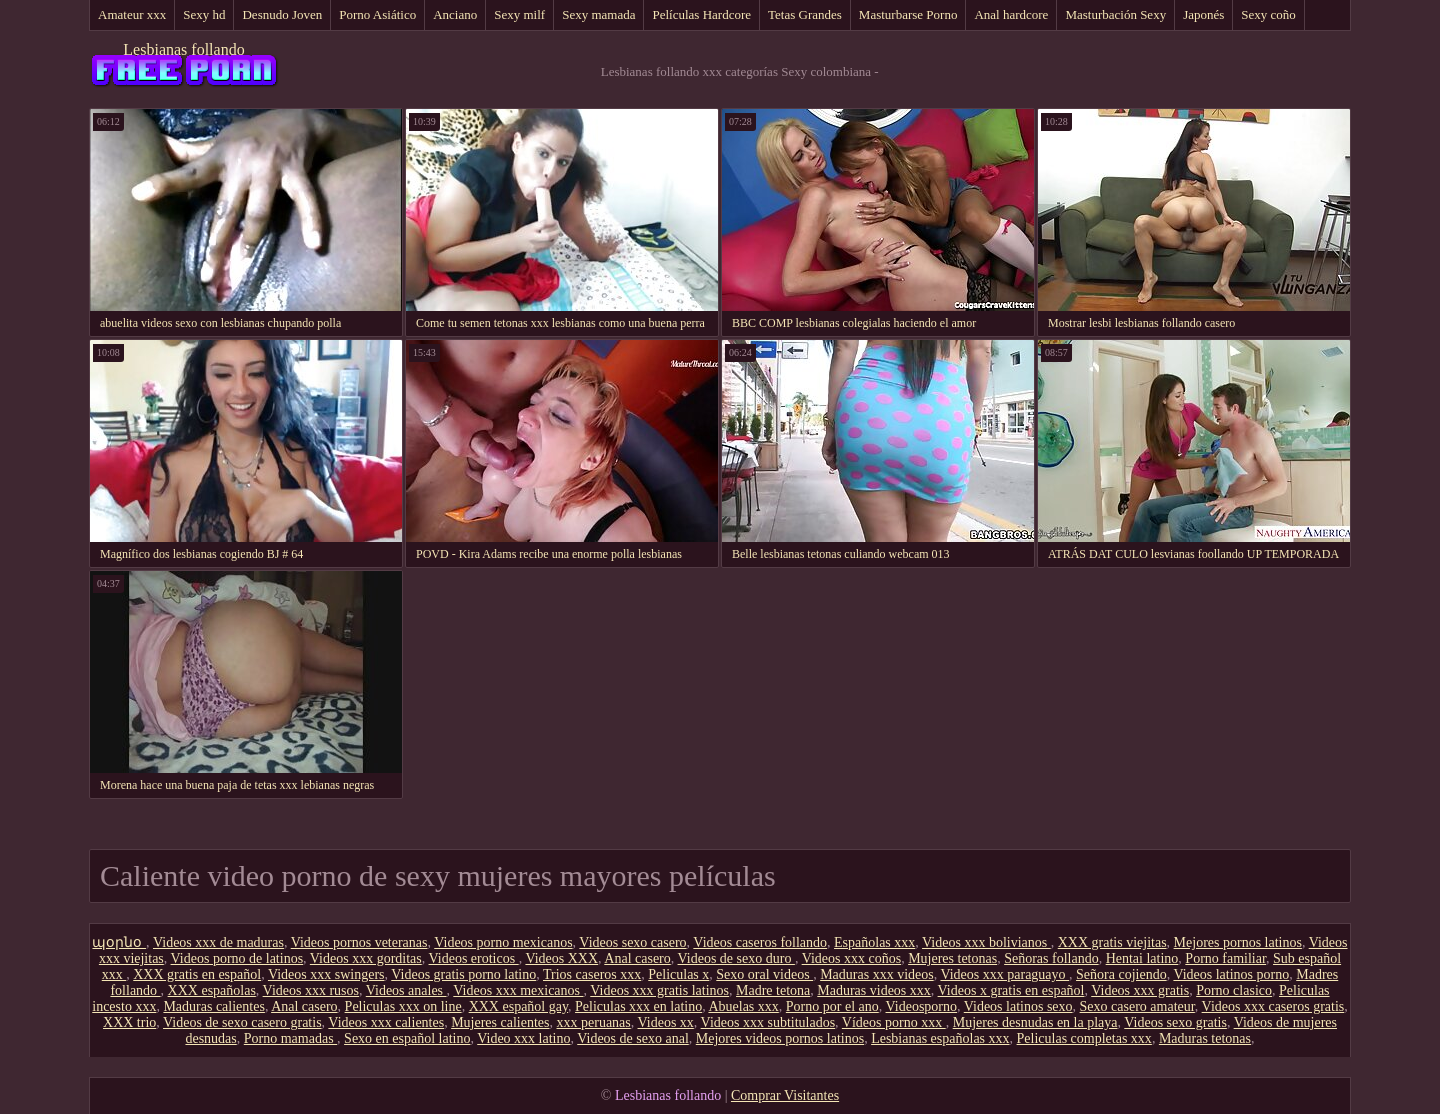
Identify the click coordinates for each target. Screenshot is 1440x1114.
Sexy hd (204, 14)
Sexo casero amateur (1137, 1006)
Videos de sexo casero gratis (242, 1022)
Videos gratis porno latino (463, 974)
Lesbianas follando (183, 49)
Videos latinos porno (1231, 974)
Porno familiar (1225, 958)
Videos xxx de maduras (218, 942)
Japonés (1203, 14)
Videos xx (666, 1022)
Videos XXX (561, 958)
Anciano (455, 14)
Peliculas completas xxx (1084, 1038)
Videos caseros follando (760, 942)
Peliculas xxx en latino (638, 1006)
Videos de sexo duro (736, 958)
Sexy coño (1268, 14)
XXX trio (129, 1022)
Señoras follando (1051, 958)
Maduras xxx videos (877, 974)
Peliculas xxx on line (403, 1006)
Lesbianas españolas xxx (940, 1038)
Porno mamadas (290, 1038)
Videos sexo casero (632, 942)
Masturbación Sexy (1115, 14)
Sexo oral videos (764, 974)
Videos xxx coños (851, 958)
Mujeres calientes (500, 1022)
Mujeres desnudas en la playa (1035, 1022)
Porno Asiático (377, 14)
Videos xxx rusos (311, 990)
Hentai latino (1142, 958)
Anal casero (637, 958)
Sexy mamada (598, 14)
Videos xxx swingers (326, 974)
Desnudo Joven (282, 14)
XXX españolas (212, 990)
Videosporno (921, 1006)
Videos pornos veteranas (359, 942)
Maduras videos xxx (874, 990)
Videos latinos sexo (1018, 1006)
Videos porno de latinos (237, 958)
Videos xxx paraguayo (1004, 974)
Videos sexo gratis (1175, 1022)
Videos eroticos (474, 958)
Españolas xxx (874, 942)
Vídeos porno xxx (894, 1022)
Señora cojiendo (1121, 974)
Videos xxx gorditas (366, 958)
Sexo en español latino (407, 1038)
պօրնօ (119, 942)
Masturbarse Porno (908, 14)
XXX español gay (518, 1006)
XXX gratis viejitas (1112, 942)
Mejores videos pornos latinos (780, 1038)
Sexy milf (519, 14)
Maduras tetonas (1205, 1038)
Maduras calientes (213, 1006)
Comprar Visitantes (785, 1095)
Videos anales (406, 990)
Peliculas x (678, 974)
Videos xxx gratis (1140, 990)
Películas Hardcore (701, 14)
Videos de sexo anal (633, 1038)
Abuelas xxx (743, 1006)
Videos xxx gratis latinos (659, 990)
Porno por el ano (832, 1006)
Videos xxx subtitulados (768, 1022)
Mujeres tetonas (952, 958)
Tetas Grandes (805, 14)
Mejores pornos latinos (1238, 942)
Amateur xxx (132, 14)
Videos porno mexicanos (503, 942)
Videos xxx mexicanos (518, 990)
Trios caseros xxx (592, 974)
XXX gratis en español (197, 974)
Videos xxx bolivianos (986, 942)
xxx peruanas (594, 1022)
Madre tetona (773, 990)
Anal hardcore (1011, 14)
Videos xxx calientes (386, 1022)
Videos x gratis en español (1011, 990)
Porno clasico (1234, 990)
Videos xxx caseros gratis (1273, 1006)
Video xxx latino (523, 1038)
